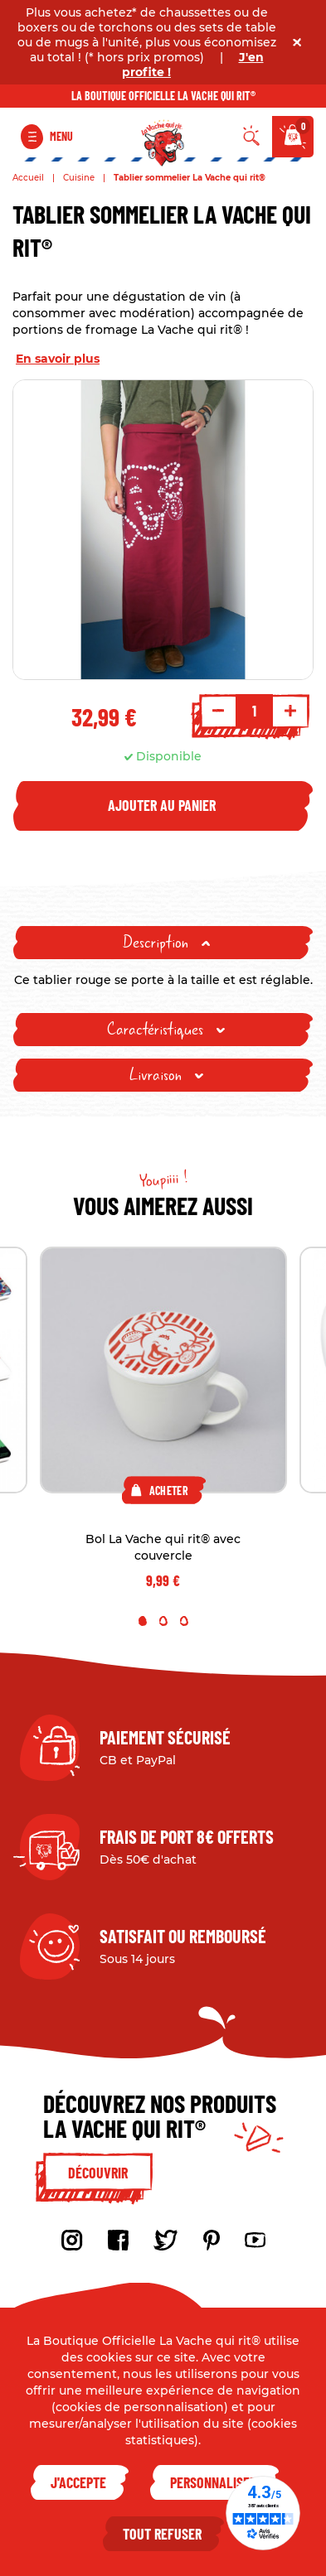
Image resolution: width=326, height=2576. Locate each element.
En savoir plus (58, 358)
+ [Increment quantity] (290, 710)
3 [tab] (184, 1621)
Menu (61, 136)
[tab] (163, 942)
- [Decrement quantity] (218, 710)
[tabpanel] (163, 1419)
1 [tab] (143, 1621)
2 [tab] (163, 1621)
